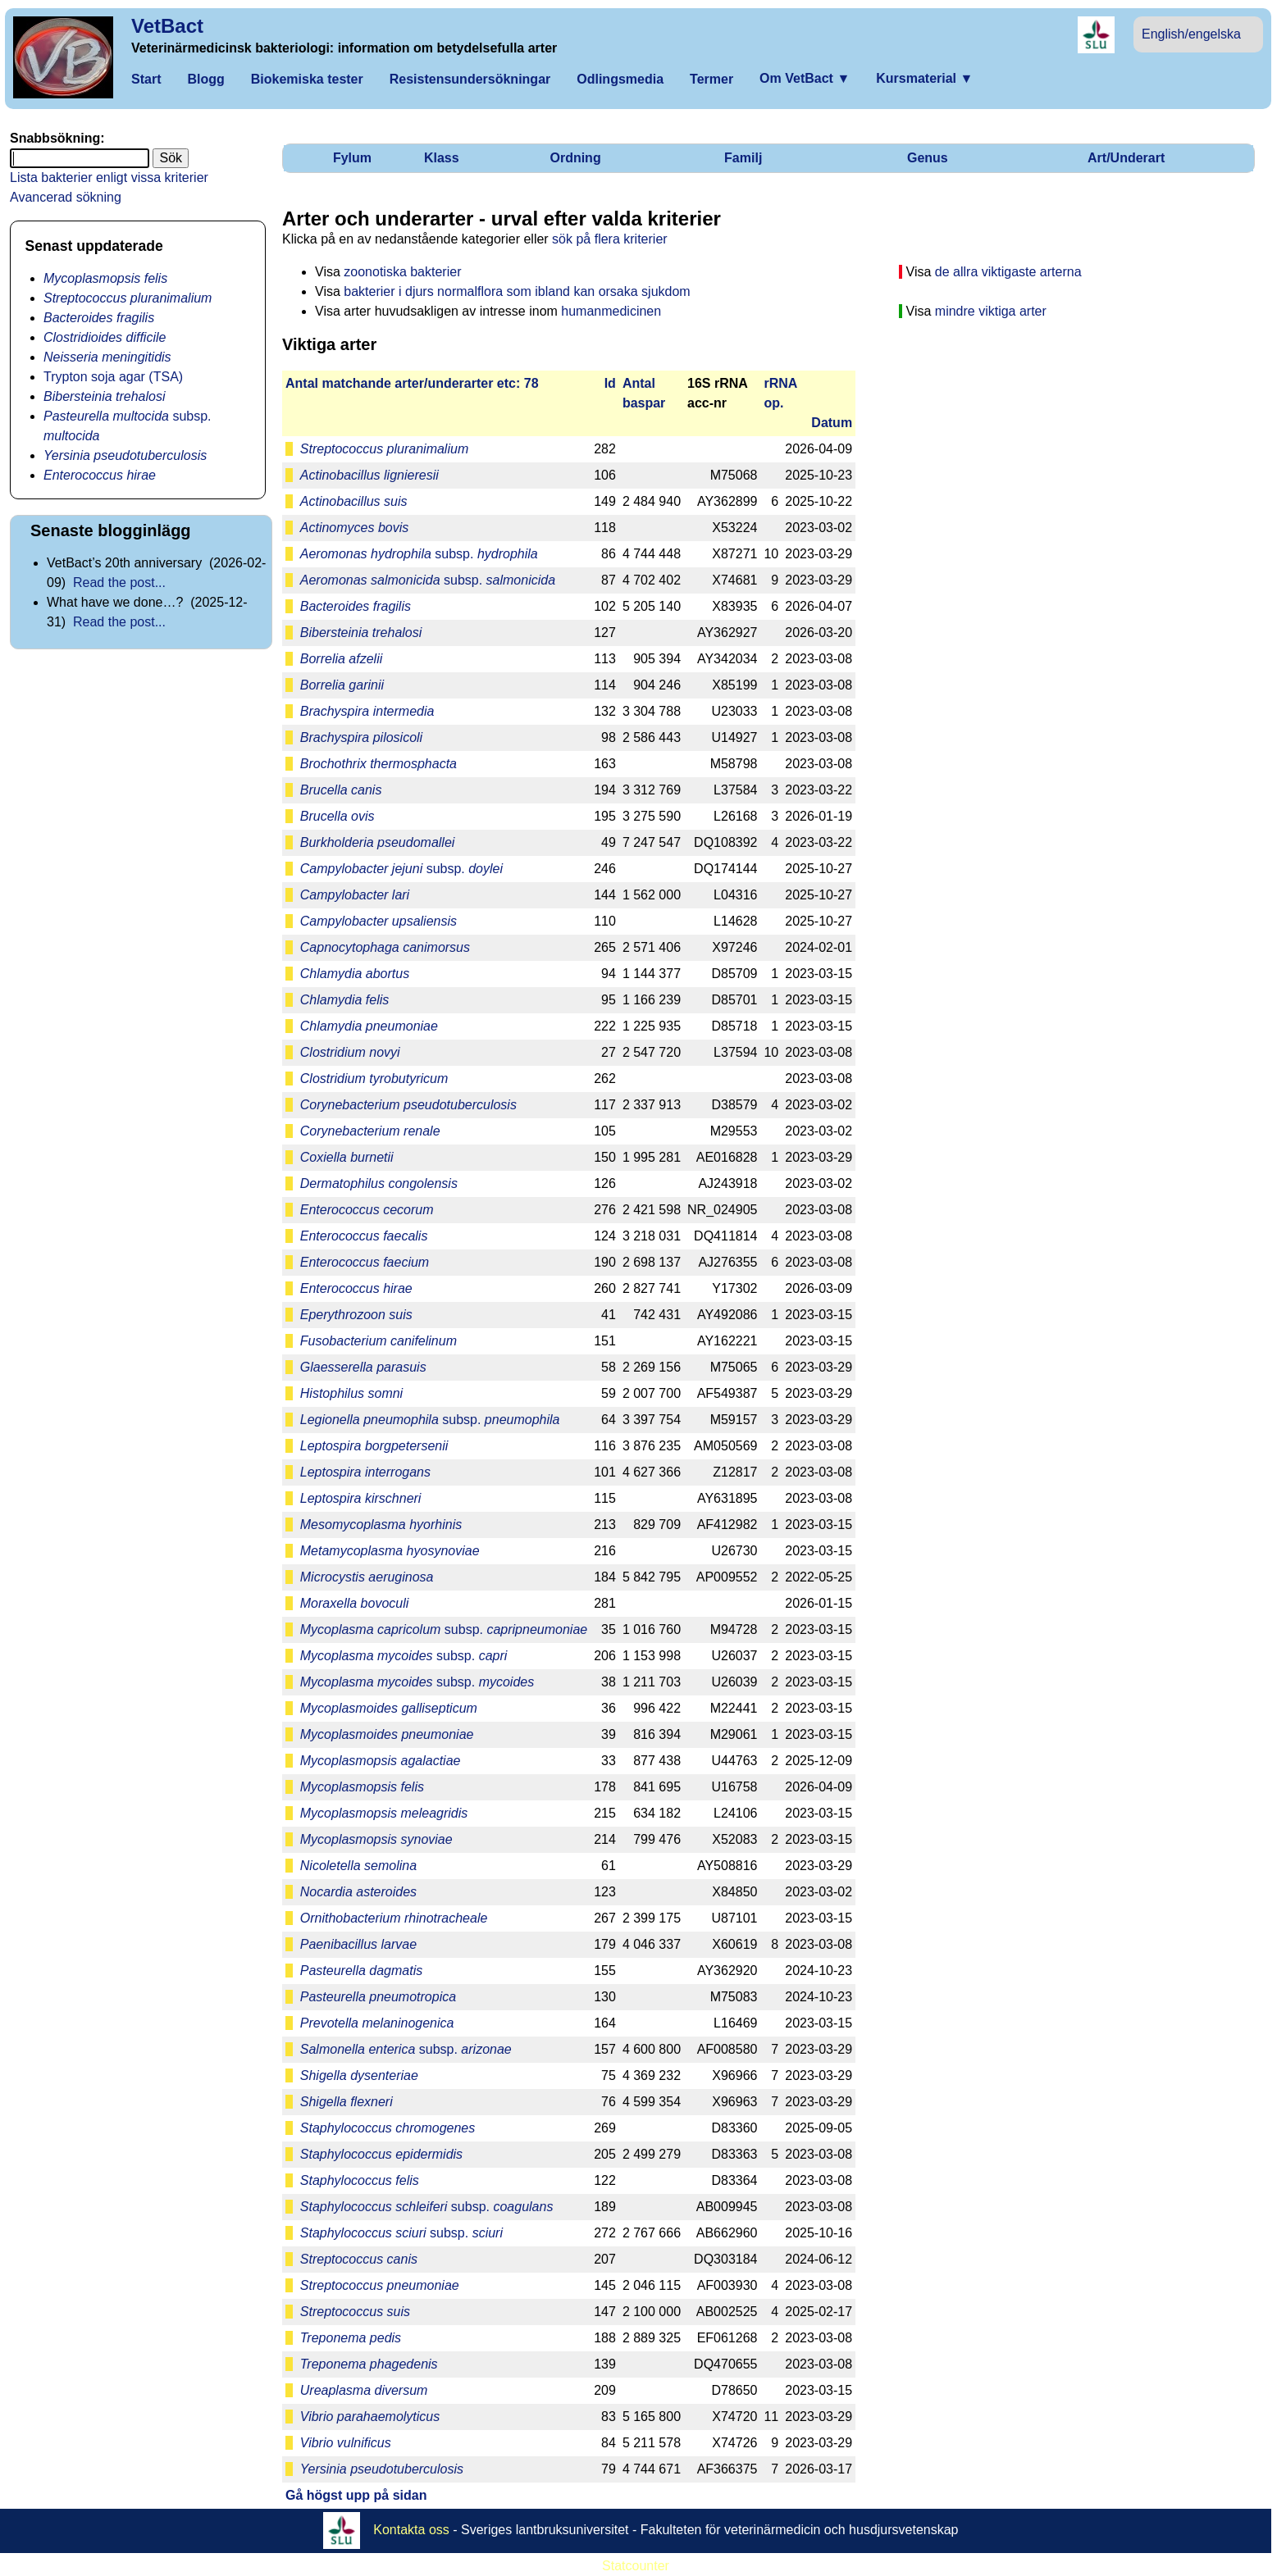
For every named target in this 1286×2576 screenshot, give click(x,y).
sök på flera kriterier (610, 239)
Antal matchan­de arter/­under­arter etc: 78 (412, 383)
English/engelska (1191, 34)
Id (610, 383)
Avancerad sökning (65, 197)
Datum (831, 423)
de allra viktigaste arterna (1008, 272)
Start (146, 79)
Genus (927, 158)
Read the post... (119, 582)
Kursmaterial (924, 78)
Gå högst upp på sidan (355, 2495)
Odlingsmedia (620, 79)
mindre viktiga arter (991, 311)
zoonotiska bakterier (402, 272)
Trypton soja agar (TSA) (113, 377)
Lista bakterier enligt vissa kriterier (109, 177)
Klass (441, 158)
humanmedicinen (611, 311)
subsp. (419, 554)
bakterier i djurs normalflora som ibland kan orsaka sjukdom (517, 291)
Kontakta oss (411, 2529)
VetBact (167, 26)
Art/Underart (1126, 158)
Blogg (205, 79)
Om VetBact (804, 78)
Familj (743, 158)
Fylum (352, 158)
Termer (711, 79)
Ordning (575, 158)
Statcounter (635, 2566)
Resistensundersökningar (470, 79)
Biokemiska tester (307, 79)
